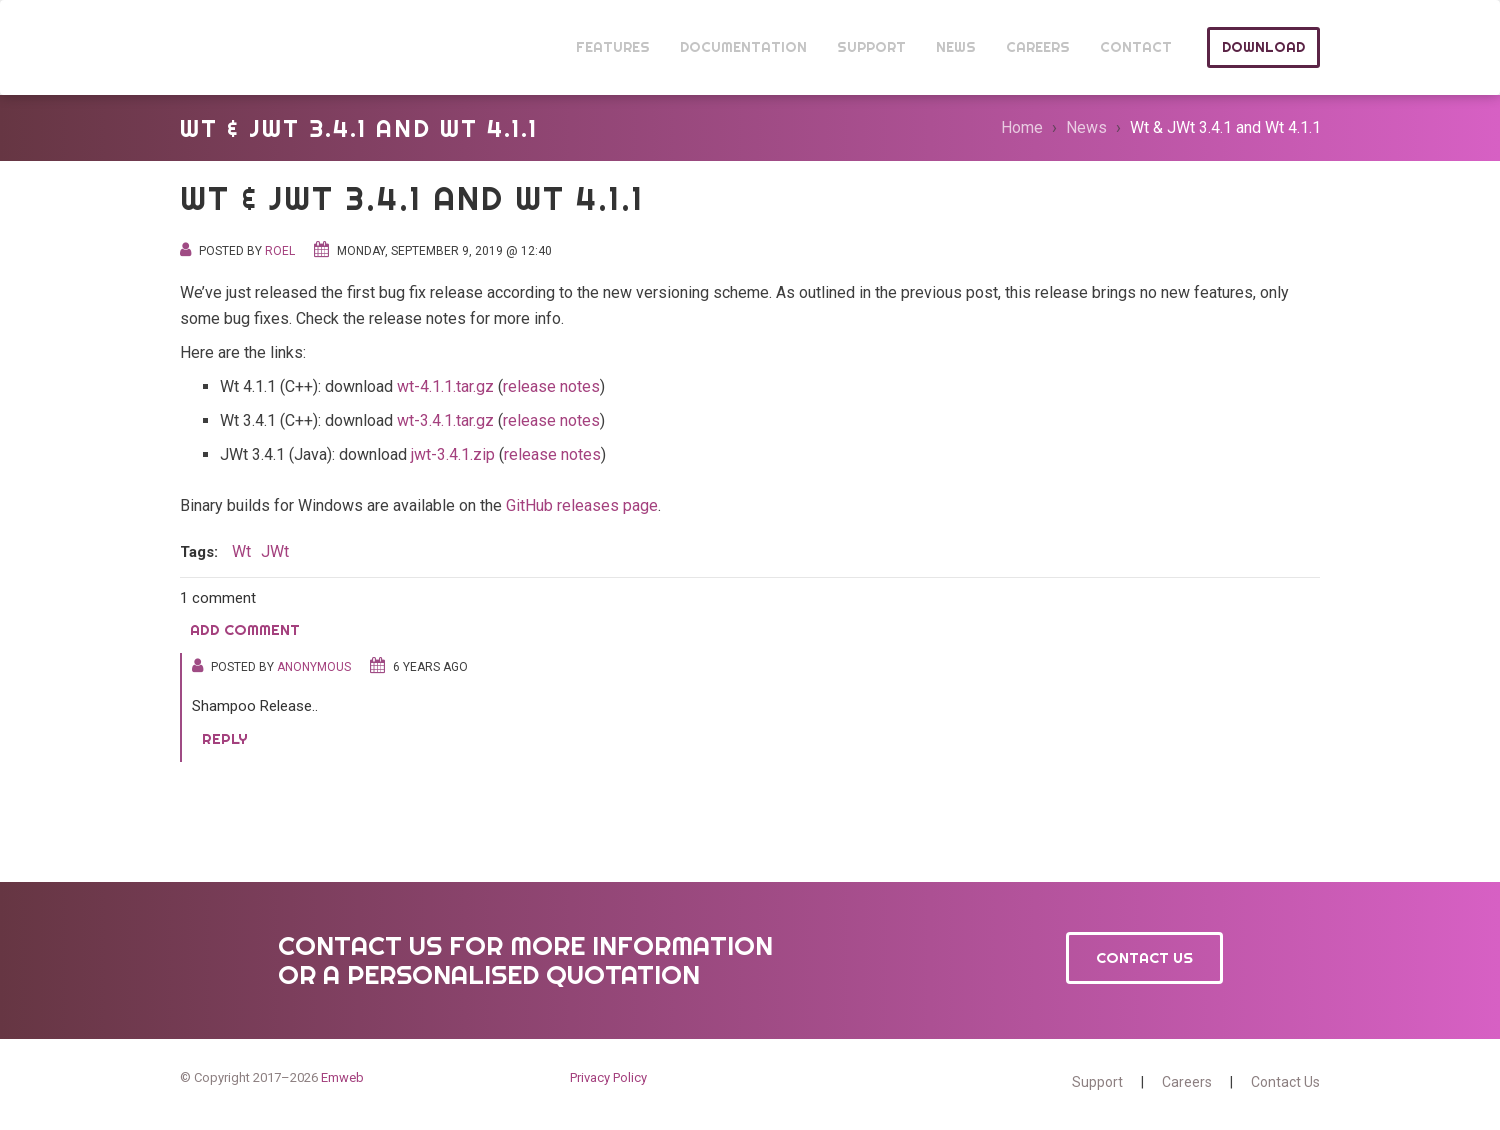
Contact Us (1144, 957)
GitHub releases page (582, 505)
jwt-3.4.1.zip (453, 454)
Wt (218, 47)
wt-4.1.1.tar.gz (445, 386)
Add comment (245, 629)
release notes (551, 386)
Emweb (342, 1077)
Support (1097, 1082)
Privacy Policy (608, 1077)
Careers (1187, 1082)
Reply (225, 738)
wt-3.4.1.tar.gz (445, 420)
